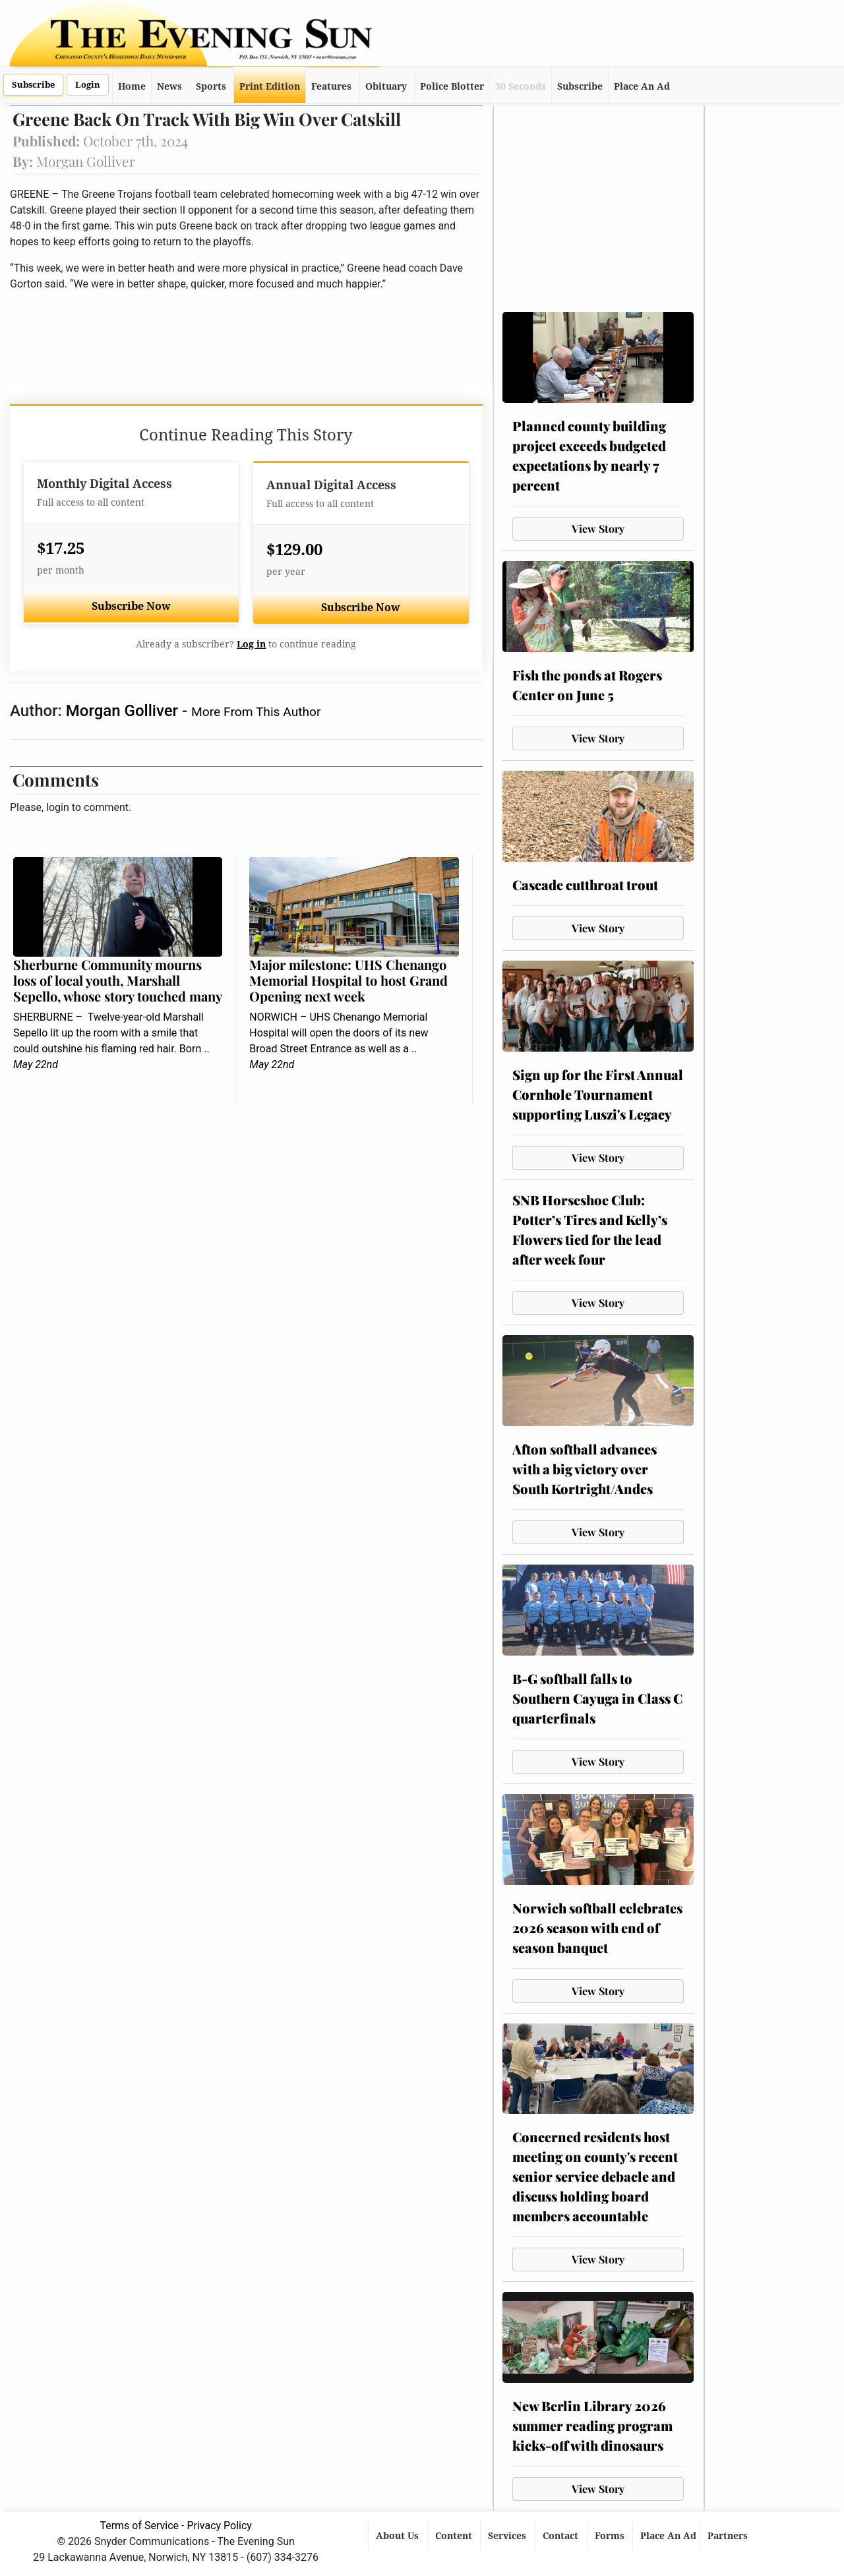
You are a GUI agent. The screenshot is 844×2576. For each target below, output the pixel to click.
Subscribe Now (131, 606)
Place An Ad (642, 86)
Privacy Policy (219, 2525)
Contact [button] (562, 2536)
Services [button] (508, 2536)
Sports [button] (211, 86)
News (169, 86)
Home (132, 86)
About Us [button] (398, 2536)
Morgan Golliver (124, 711)
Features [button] (331, 86)
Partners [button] (729, 2536)
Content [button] (455, 2536)
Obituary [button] (386, 86)
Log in (251, 644)
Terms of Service (139, 2525)
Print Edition (269, 86)
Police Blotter (452, 86)
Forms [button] (611, 2536)
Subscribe (33, 85)
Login (87, 85)
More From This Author (255, 711)
